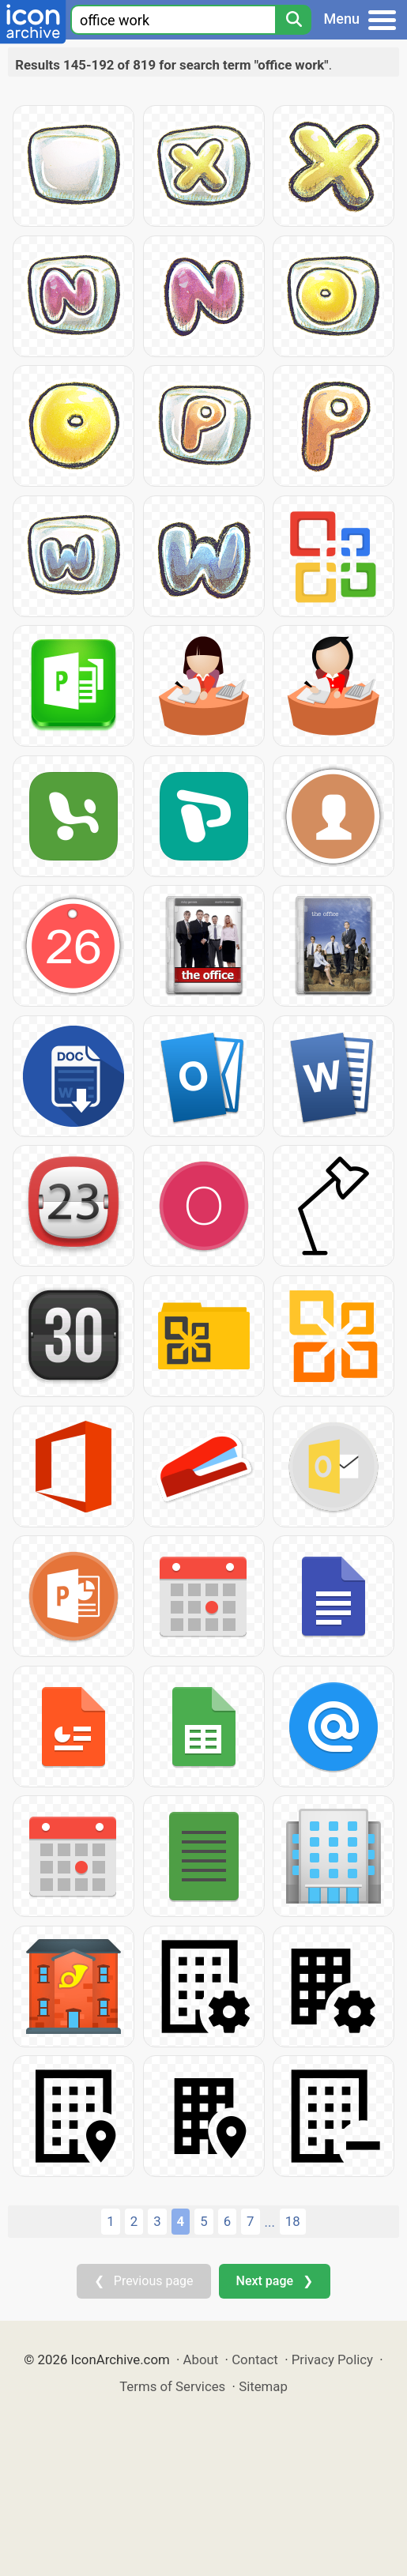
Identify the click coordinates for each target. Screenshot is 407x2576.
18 (292, 2221)
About (201, 2359)
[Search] (293, 20)
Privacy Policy (332, 2359)
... (270, 2222)
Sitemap (263, 2386)
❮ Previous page (144, 2280)
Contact (255, 2359)
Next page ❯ (274, 2280)
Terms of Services (172, 2386)
